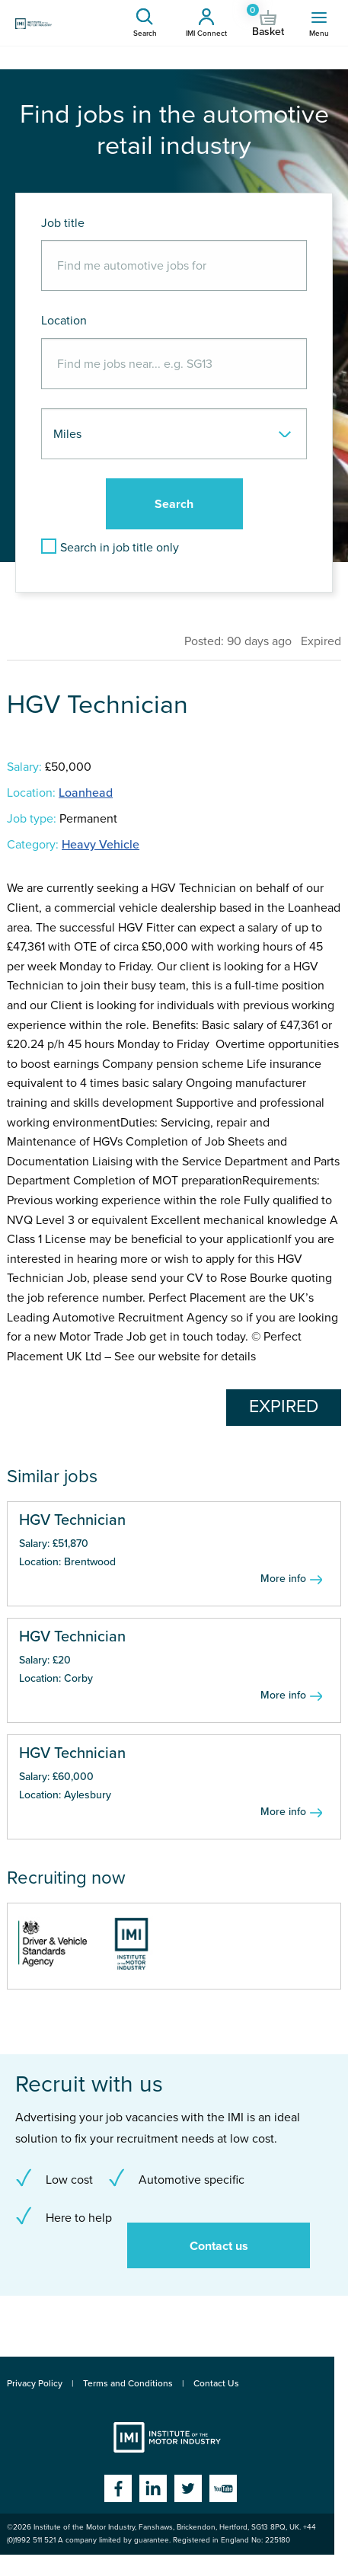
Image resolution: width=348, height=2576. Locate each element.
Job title (63, 223)
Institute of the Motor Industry (167, 2437)
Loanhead (86, 793)
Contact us (219, 2246)
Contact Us (216, 2383)
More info (283, 1578)
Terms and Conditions (128, 2383)
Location (64, 320)
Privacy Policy (34, 2383)
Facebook (118, 2488)
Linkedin (153, 2488)
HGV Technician (72, 1520)
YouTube (223, 2488)
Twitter (188, 2488)
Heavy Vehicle (100, 844)
